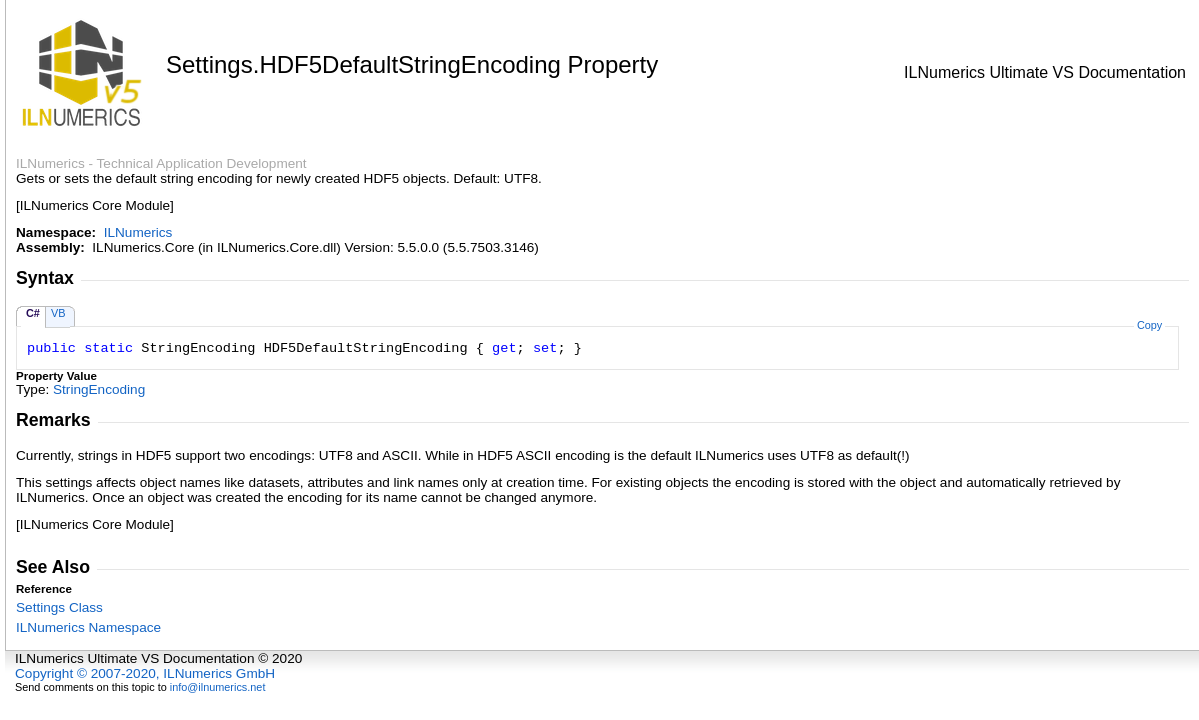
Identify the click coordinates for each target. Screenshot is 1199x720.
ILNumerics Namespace (88, 627)
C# (33, 313)
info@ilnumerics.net (218, 687)
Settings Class (59, 607)
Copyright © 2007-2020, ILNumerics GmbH (145, 673)
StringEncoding (99, 389)
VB (58, 313)
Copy (1149, 325)
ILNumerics (138, 232)
